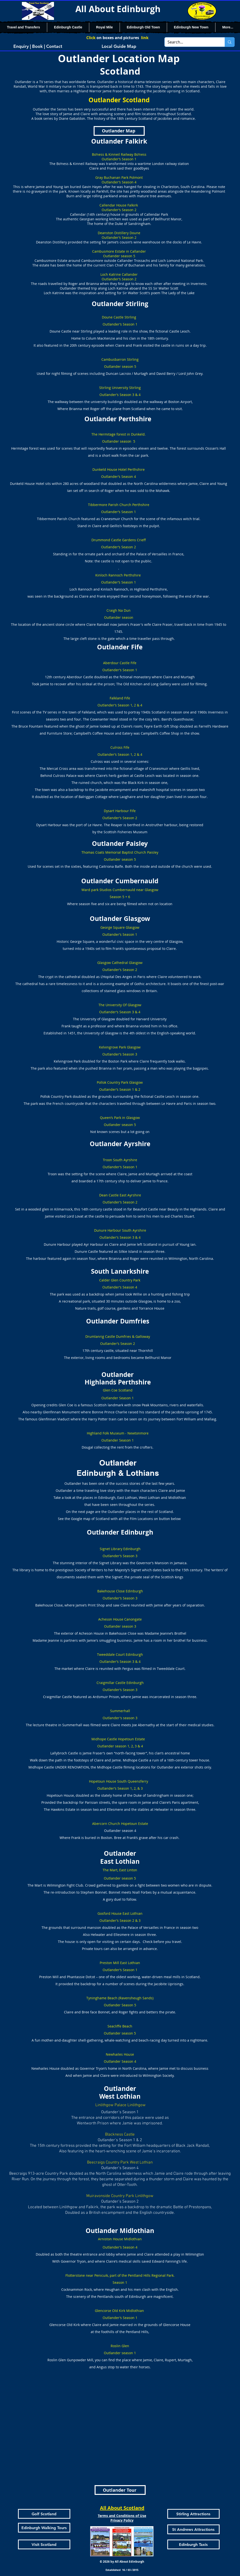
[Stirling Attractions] (193, 2514)
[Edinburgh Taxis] (193, 2544)
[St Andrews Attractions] (193, 2529)
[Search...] (191, 42)
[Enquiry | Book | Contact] (37, 46)
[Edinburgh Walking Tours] (44, 2528)
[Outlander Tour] (120, 2490)
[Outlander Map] (119, 131)
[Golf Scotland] (44, 2514)
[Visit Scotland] (44, 2544)
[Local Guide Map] (118, 46)
